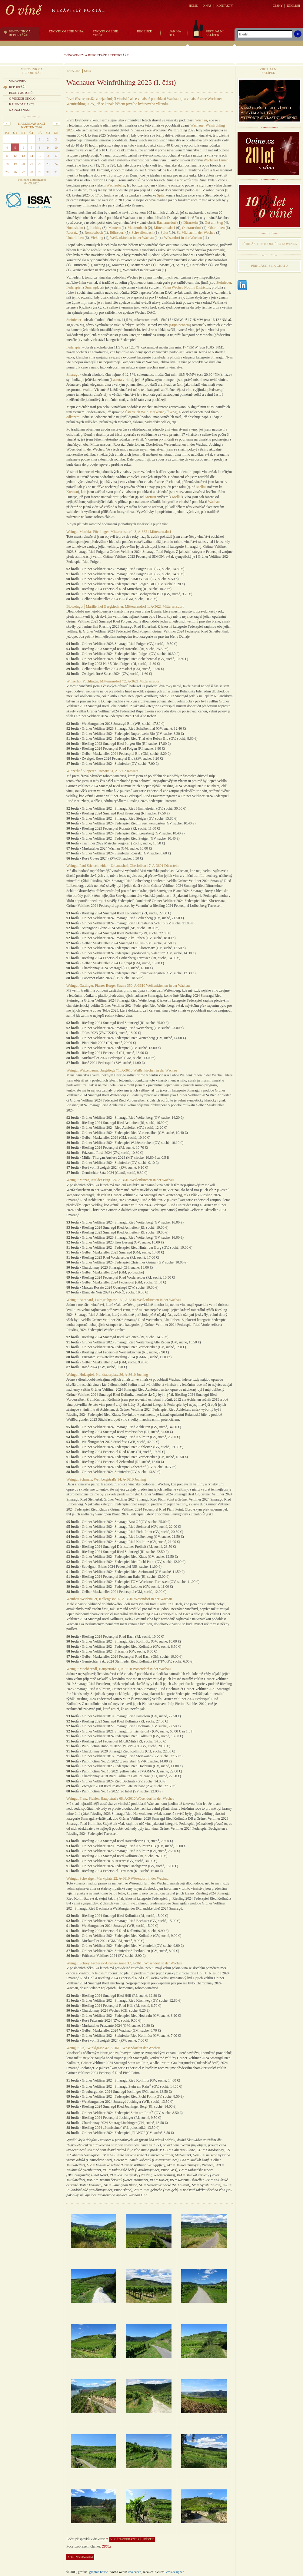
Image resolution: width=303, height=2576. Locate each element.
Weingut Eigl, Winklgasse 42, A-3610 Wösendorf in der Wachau (113, 2048)
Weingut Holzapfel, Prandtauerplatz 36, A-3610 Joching (107, 1374)
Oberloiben (216, 228)
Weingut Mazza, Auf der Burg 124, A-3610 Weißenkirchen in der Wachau (120, 1180)
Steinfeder (223, 282)
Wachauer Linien (216, 160)
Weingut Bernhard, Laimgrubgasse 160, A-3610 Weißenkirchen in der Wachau (123, 1300)
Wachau (201, 120)
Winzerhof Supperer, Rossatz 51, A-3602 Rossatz (102, 771)
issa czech (134, 2572)
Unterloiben (75, 238)
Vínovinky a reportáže (86, 55)
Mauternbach (137, 228)
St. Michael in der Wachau (196, 232)
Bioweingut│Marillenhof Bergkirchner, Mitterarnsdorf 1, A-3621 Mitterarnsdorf (125, 606)
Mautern (114, 228)
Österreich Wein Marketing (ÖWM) (151, 412)
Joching (95, 228)
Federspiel (74, 287)
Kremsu (72, 492)
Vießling (97, 238)
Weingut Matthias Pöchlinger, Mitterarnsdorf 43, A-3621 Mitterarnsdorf (118, 532)
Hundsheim (74, 228)
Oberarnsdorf (191, 228)
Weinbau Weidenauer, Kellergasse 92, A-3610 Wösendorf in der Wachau (119, 1599)
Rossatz (72, 232)
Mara (87, 71)
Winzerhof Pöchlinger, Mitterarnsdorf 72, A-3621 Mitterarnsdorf (113, 681)
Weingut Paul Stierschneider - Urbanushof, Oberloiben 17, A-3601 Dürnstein (122, 866)
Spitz (161, 195)
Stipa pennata (180, 325)
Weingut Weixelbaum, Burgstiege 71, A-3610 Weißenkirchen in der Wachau (121, 1070)
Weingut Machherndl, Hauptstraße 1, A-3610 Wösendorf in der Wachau (118, 1669)
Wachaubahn (115, 185)
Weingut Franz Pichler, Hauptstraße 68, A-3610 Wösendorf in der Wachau (120, 1798)
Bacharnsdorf (167, 222)
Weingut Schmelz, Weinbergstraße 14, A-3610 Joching (106, 1479)
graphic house (98, 2572)
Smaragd (91, 287)
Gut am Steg (214, 222)
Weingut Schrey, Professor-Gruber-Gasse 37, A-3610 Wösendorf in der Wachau (124, 1963)
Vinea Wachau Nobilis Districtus (186, 287)
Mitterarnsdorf (164, 228)
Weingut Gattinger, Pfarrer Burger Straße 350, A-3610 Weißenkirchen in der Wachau (128, 985)
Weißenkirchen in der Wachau (132, 238)
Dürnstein (190, 222)
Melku (201, 487)
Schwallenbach (143, 232)
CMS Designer (175, 2572)
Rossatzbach (94, 232)
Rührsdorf (117, 232)
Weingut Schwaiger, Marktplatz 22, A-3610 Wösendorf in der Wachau (117, 1878)
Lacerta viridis (121, 380)
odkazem (72, 417)
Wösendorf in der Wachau (183, 238)
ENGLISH (293, 5)
